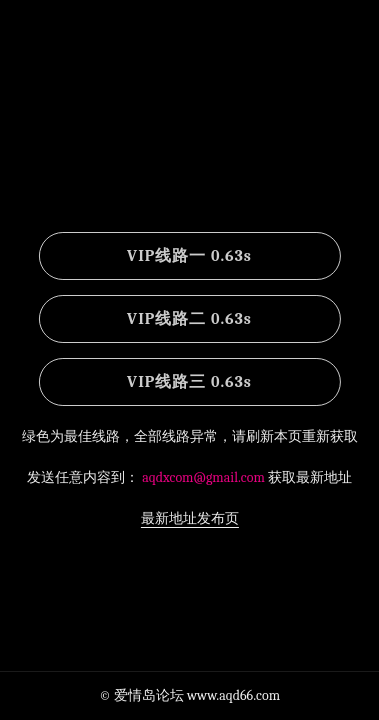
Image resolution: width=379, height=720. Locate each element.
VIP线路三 (189, 382)
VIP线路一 (189, 256)
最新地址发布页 (190, 518)
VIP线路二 (189, 319)
